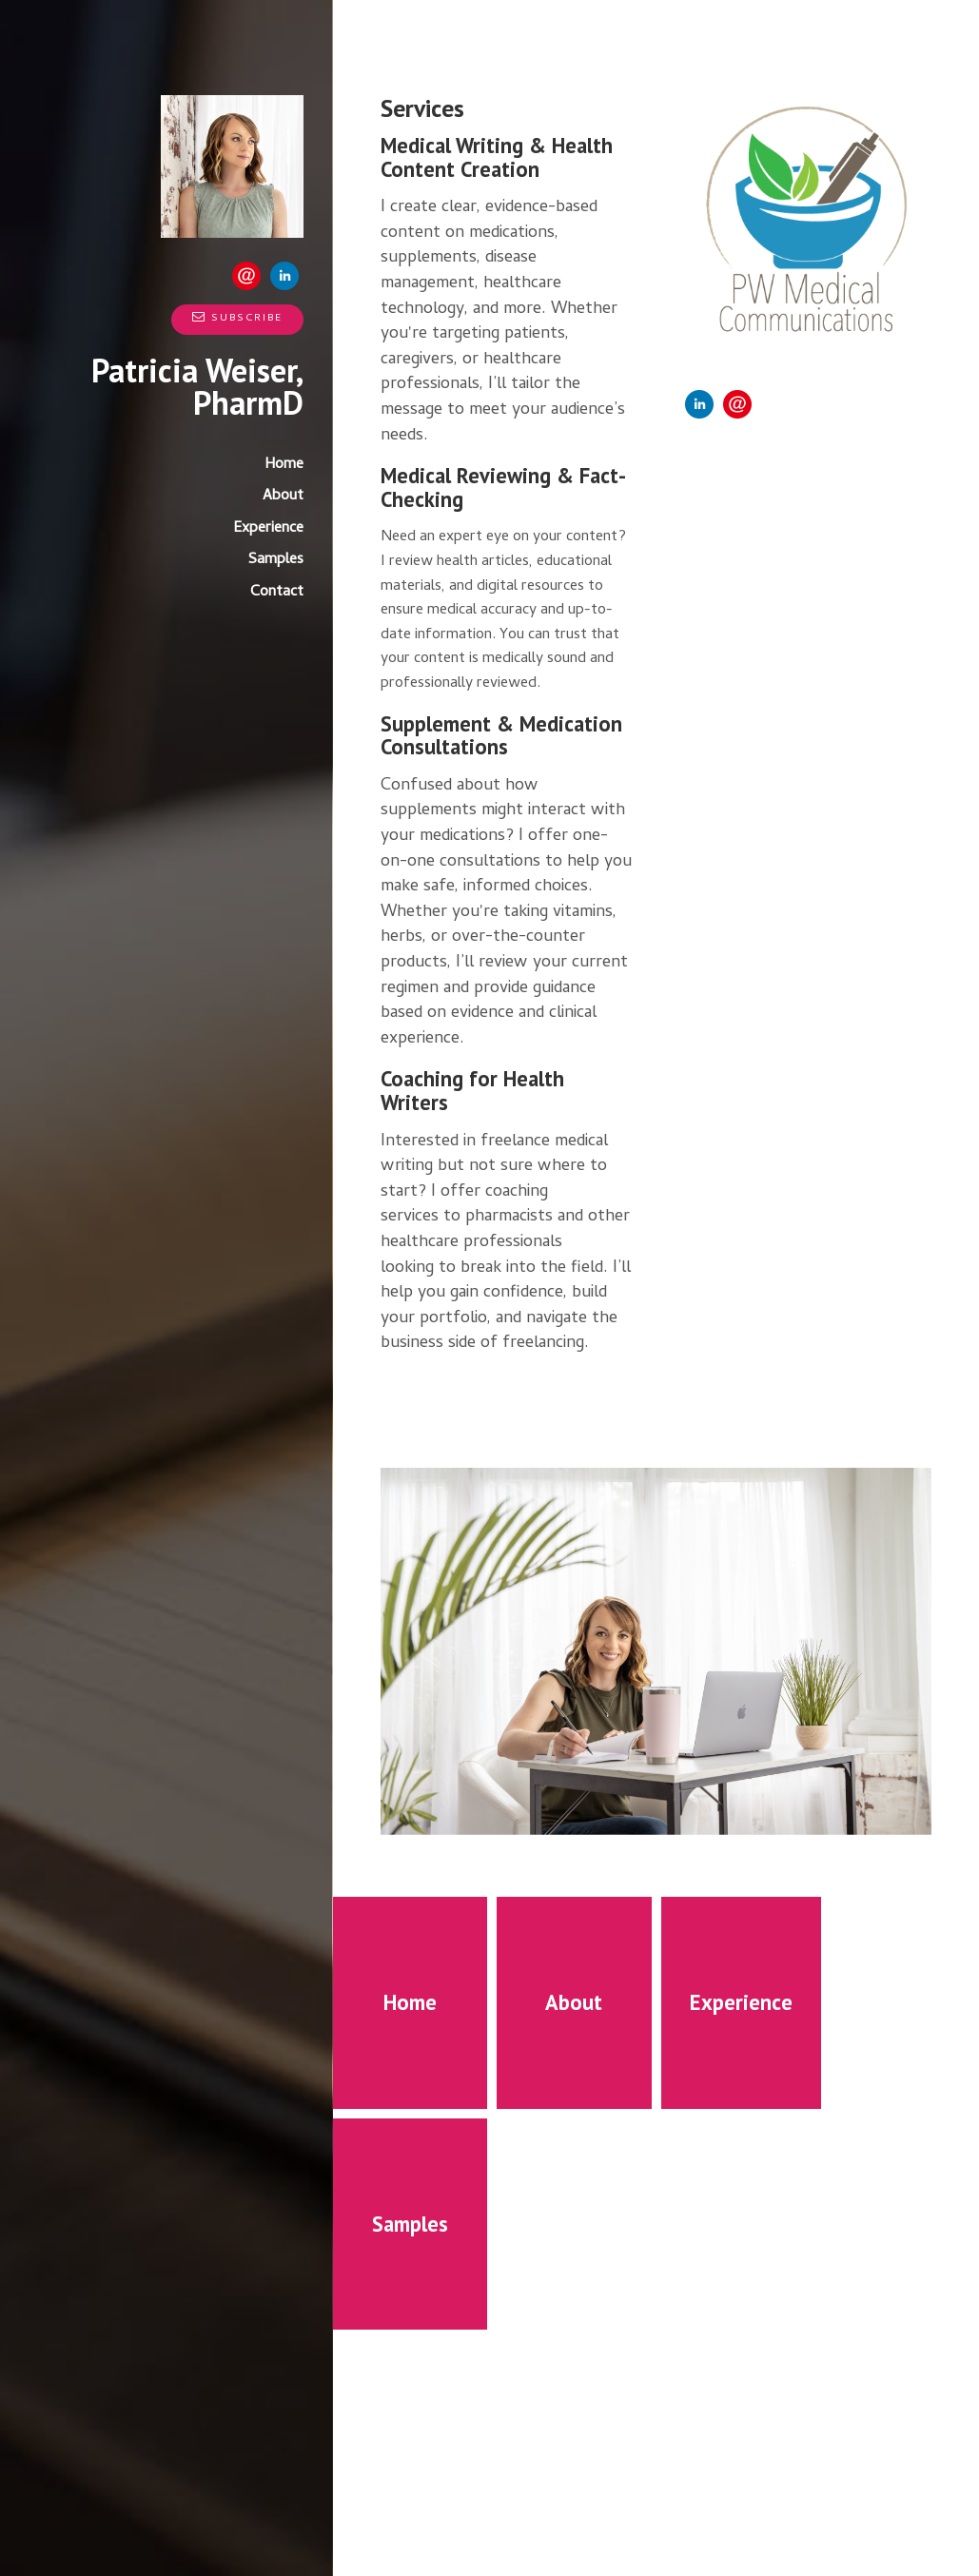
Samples (275, 560)
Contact (276, 592)
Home (283, 465)
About (283, 496)
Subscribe (237, 318)
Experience (268, 529)
